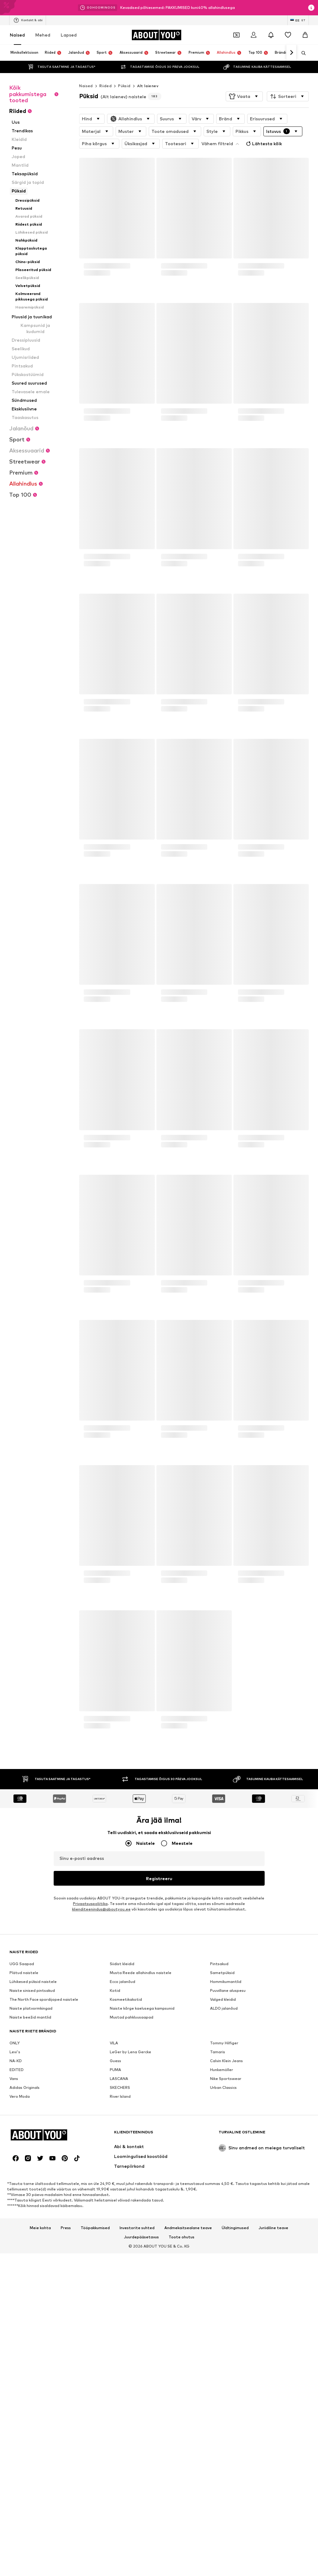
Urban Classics (223, 2087)
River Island (120, 2096)
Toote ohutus (181, 2237)
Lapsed (69, 34)
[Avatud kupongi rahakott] (236, 35)
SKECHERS (120, 2087)
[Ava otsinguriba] (301, 53)
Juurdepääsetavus (141, 2237)
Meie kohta (40, 2228)
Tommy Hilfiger (224, 2043)
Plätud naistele (24, 1972)
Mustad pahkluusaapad (131, 2017)
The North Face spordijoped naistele (44, 1999)
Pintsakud (219, 1963)
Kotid (115, 1990)
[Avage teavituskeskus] (270, 35)
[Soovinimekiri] (288, 35)
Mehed (42, 34)
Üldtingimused (235, 2228)
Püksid (124, 85)
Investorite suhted (137, 2228)
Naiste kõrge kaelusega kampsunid (142, 2008)
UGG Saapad (22, 1963)
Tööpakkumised (95, 2228)
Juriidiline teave (273, 2228)
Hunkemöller (221, 2069)
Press (66, 2228)
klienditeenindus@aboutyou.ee (101, 1909)
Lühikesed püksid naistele (33, 1981)
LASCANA (119, 2078)
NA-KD (16, 2060)
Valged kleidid (223, 1999)
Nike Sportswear (225, 2078)
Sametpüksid (222, 1972)
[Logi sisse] (253, 35)
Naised (17, 34)
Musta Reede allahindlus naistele (140, 1972)
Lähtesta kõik (263, 143)
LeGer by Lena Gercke (130, 2052)
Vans (14, 2078)
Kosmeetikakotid (126, 1999)
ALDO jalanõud (224, 2008)
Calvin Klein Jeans (226, 2060)
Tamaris (217, 2052)
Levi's (15, 2052)
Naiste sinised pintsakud (32, 1990)
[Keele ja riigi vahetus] (298, 20)
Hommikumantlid (225, 1981)
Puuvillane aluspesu (228, 1990)
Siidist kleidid (122, 1963)
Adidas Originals (25, 2087)
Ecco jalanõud (122, 1981)
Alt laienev (148, 85)
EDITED (17, 2069)
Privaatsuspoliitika (90, 1903)
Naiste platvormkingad (31, 2008)
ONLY (15, 2043)
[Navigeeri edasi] (291, 53)
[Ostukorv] (305, 35)
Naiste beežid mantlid (30, 2017)
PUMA (115, 2069)
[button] (244, 96)
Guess (115, 2060)
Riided (105, 85)
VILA (114, 2043)
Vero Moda (20, 2096)
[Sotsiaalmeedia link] (15, 2158)
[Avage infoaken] (311, 8)
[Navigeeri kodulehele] (156, 35)
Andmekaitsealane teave (188, 2228)
